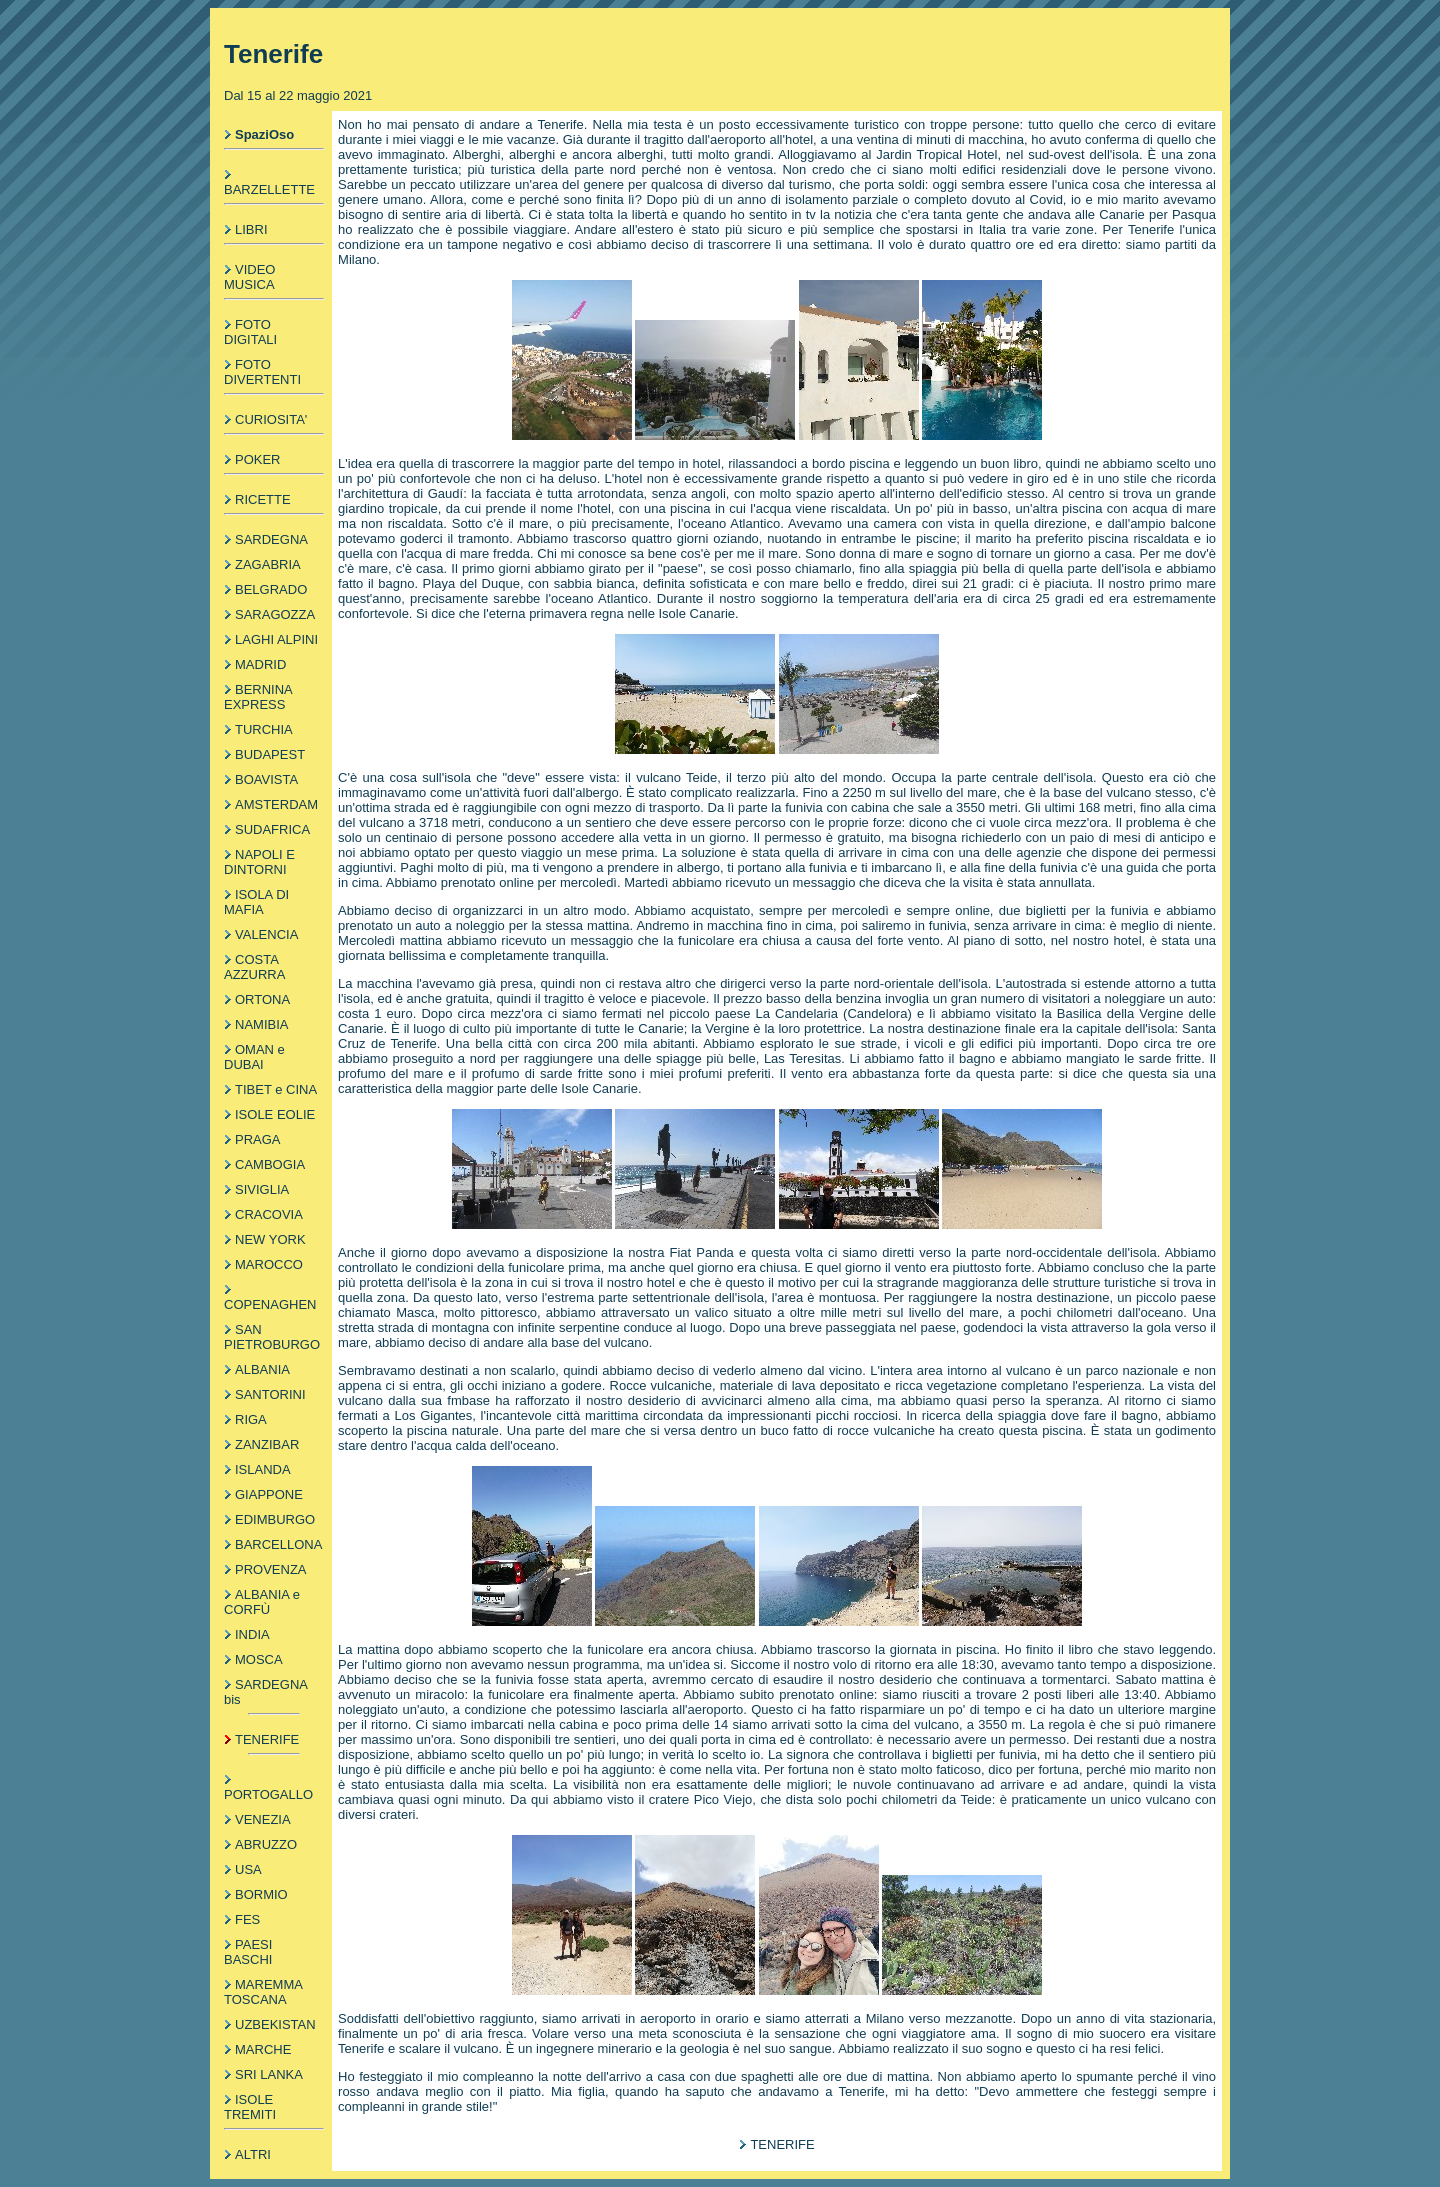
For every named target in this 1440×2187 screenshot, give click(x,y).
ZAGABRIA (268, 564)
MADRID (260, 664)
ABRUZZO (266, 1844)
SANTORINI (270, 1394)
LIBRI (251, 229)
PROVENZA (271, 1569)
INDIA (252, 1634)
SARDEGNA (271, 539)
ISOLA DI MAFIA (256, 902)
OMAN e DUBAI (254, 1057)
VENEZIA (263, 1819)
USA (248, 1869)
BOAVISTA (266, 779)
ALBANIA (262, 1369)
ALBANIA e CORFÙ (262, 1602)
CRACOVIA (269, 1214)
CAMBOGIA (270, 1164)
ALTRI (253, 2154)
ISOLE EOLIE (275, 1114)
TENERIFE (267, 1739)
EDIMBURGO (275, 1519)
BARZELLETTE (269, 189)
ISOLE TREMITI (250, 2107)
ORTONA (262, 999)
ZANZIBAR (267, 1444)
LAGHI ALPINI (276, 639)
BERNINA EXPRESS (258, 697)
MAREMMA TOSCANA (263, 1992)
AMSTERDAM (276, 804)
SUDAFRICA (272, 829)
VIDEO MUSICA (249, 277)
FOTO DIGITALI (250, 332)
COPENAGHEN (270, 1304)
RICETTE (263, 499)
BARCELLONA (278, 1544)
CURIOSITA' (271, 419)
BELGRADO (271, 589)
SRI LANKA (269, 2074)
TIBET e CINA (276, 1089)
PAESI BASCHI (248, 1952)
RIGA (251, 1419)
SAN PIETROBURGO (272, 1337)
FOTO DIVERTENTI (262, 372)
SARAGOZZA (275, 614)
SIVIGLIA (262, 1189)
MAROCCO (269, 1264)
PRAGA (258, 1139)
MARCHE (263, 2049)
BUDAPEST (270, 754)
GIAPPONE (269, 1494)
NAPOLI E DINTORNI (259, 862)
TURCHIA (264, 729)
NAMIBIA (261, 1024)
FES (247, 1919)
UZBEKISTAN (275, 2024)
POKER (258, 459)
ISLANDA (263, 1469)
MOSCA (259, 1659)
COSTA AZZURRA (254, 967)
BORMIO (261, 1894)
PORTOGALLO (268, 1794)
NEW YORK (270, 1239)
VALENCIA (266, 934)
